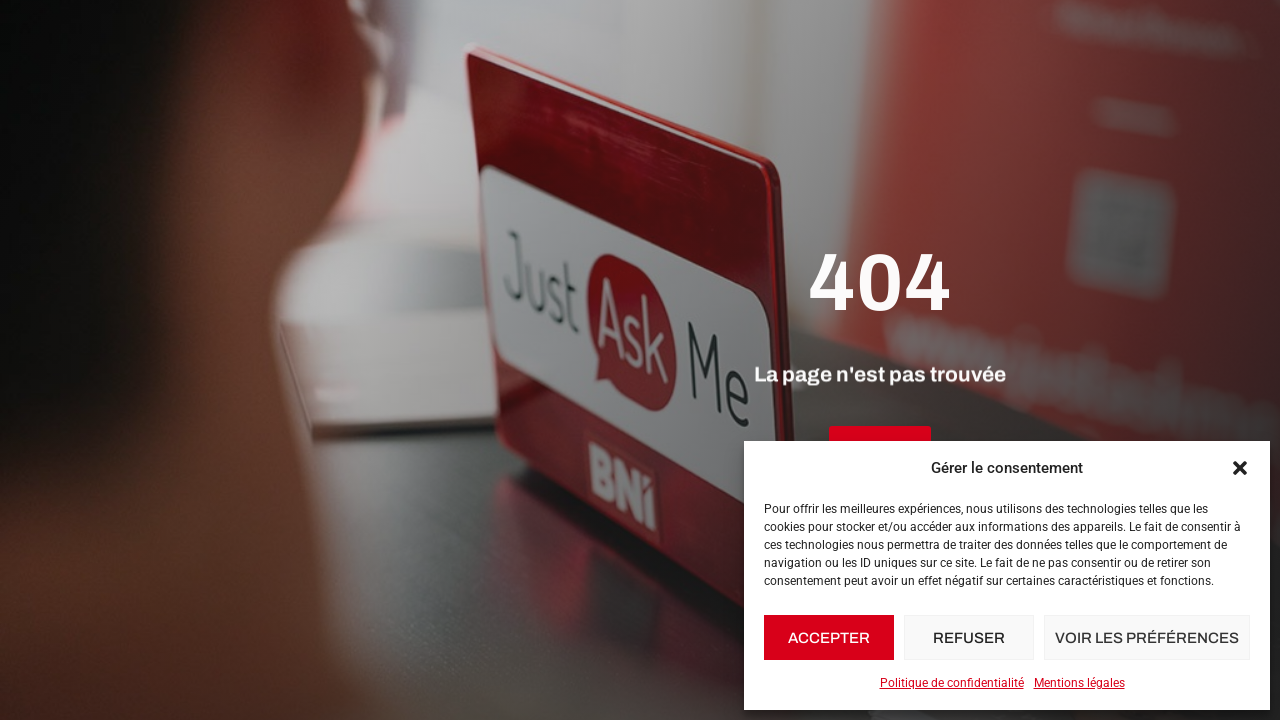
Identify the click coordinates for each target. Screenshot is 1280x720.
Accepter (829, 638)
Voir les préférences (1147, 638)
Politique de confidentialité (952, 683)
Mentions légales (1079, 683)
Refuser (969, 638)
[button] (1240, 468)
